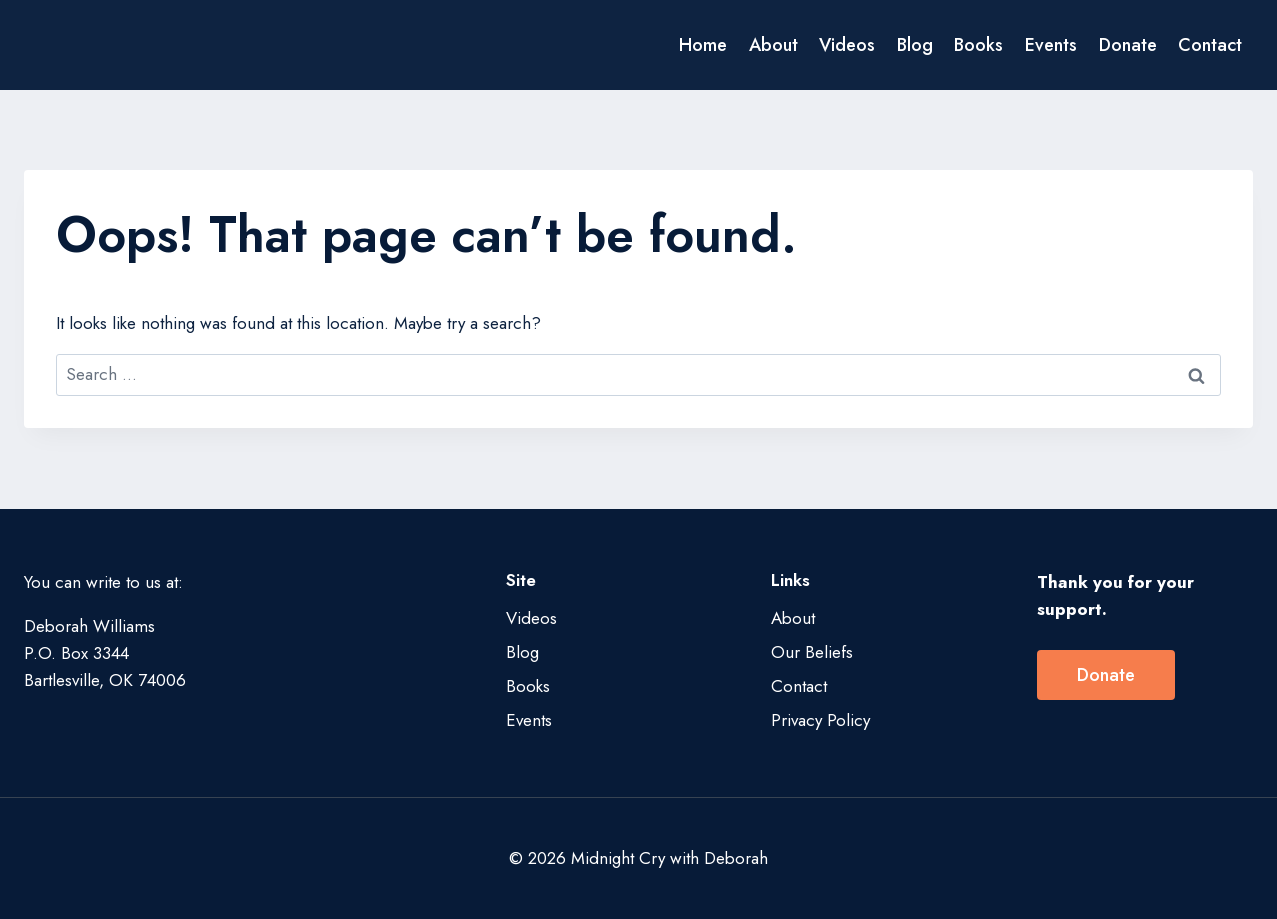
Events (1051, 45)
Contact (1210, 45)
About (773, 45)
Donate (1128, 45)
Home (703, 45)
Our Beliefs (812, 652)
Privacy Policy (820, 720)
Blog (915, 45)
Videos (847, 45)
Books (978, 45)
